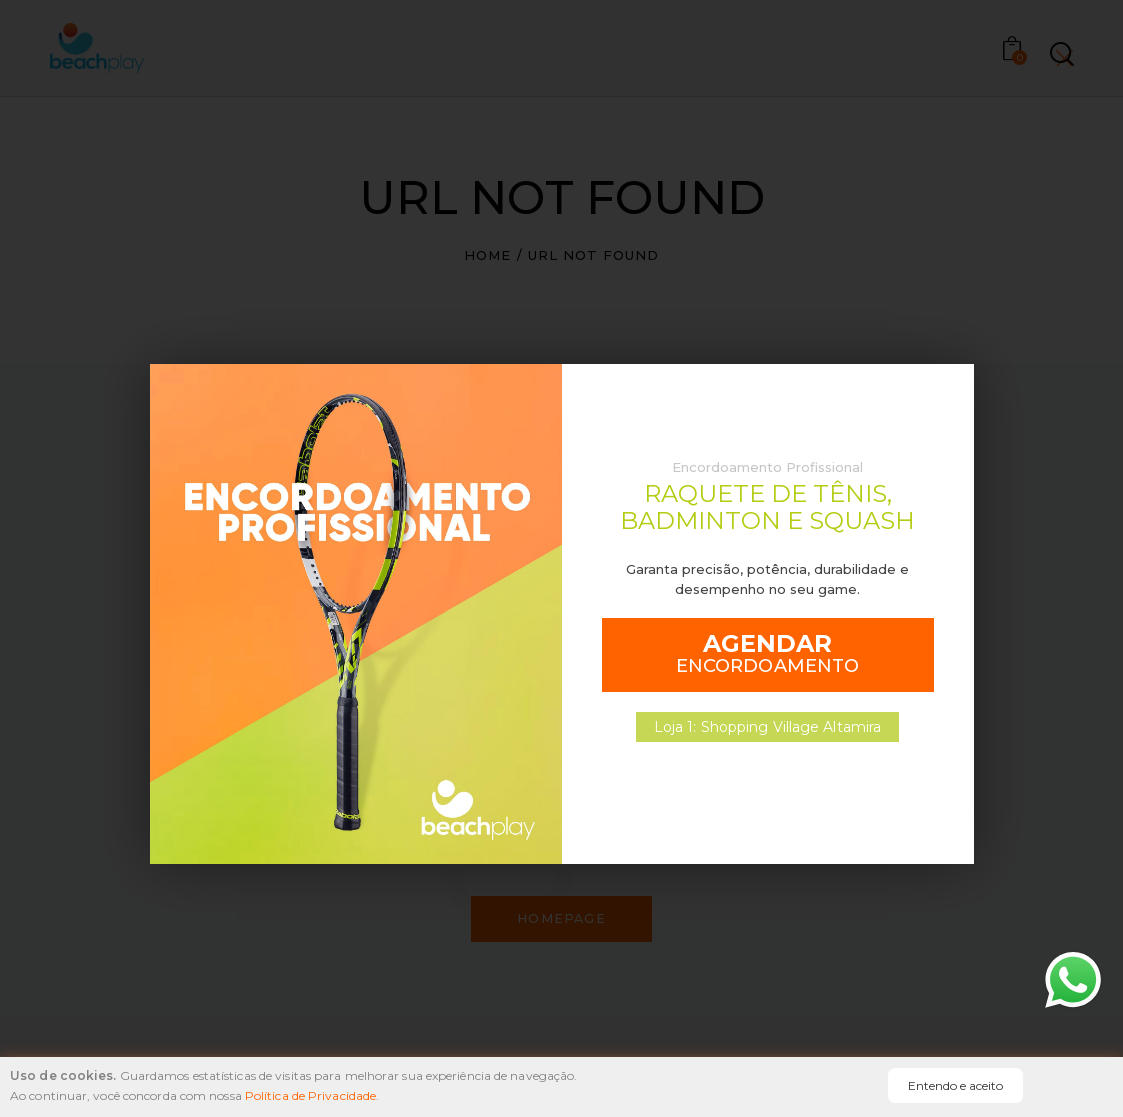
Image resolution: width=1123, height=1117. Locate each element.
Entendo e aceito (955, 1085)
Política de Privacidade (310, 1095)
